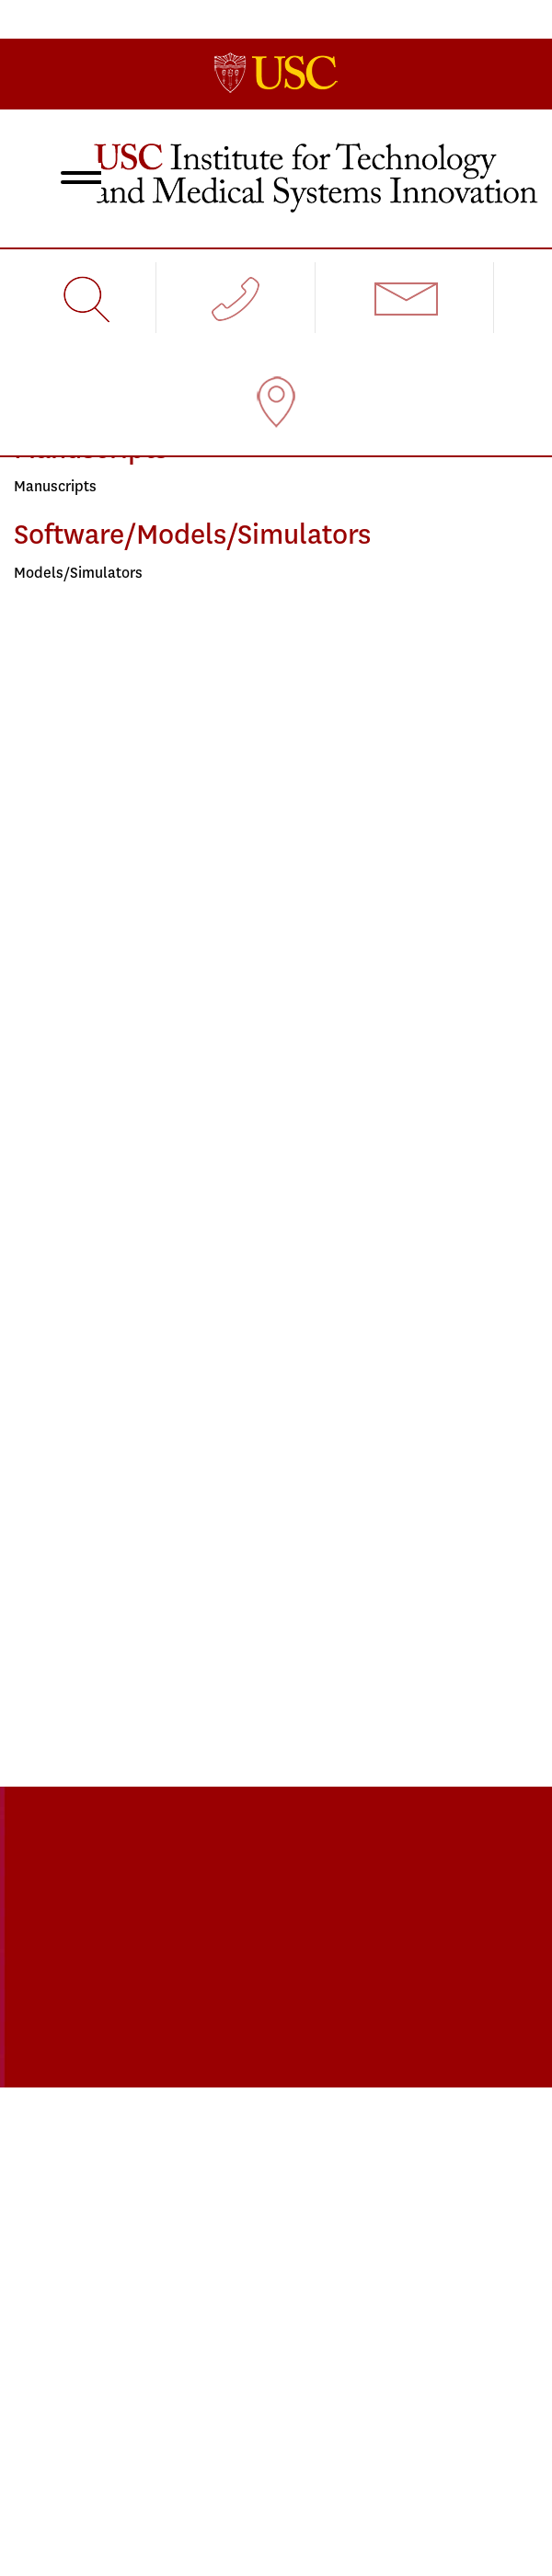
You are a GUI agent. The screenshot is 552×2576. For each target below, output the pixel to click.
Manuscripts (55, 486)
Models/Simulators (78, 572)
